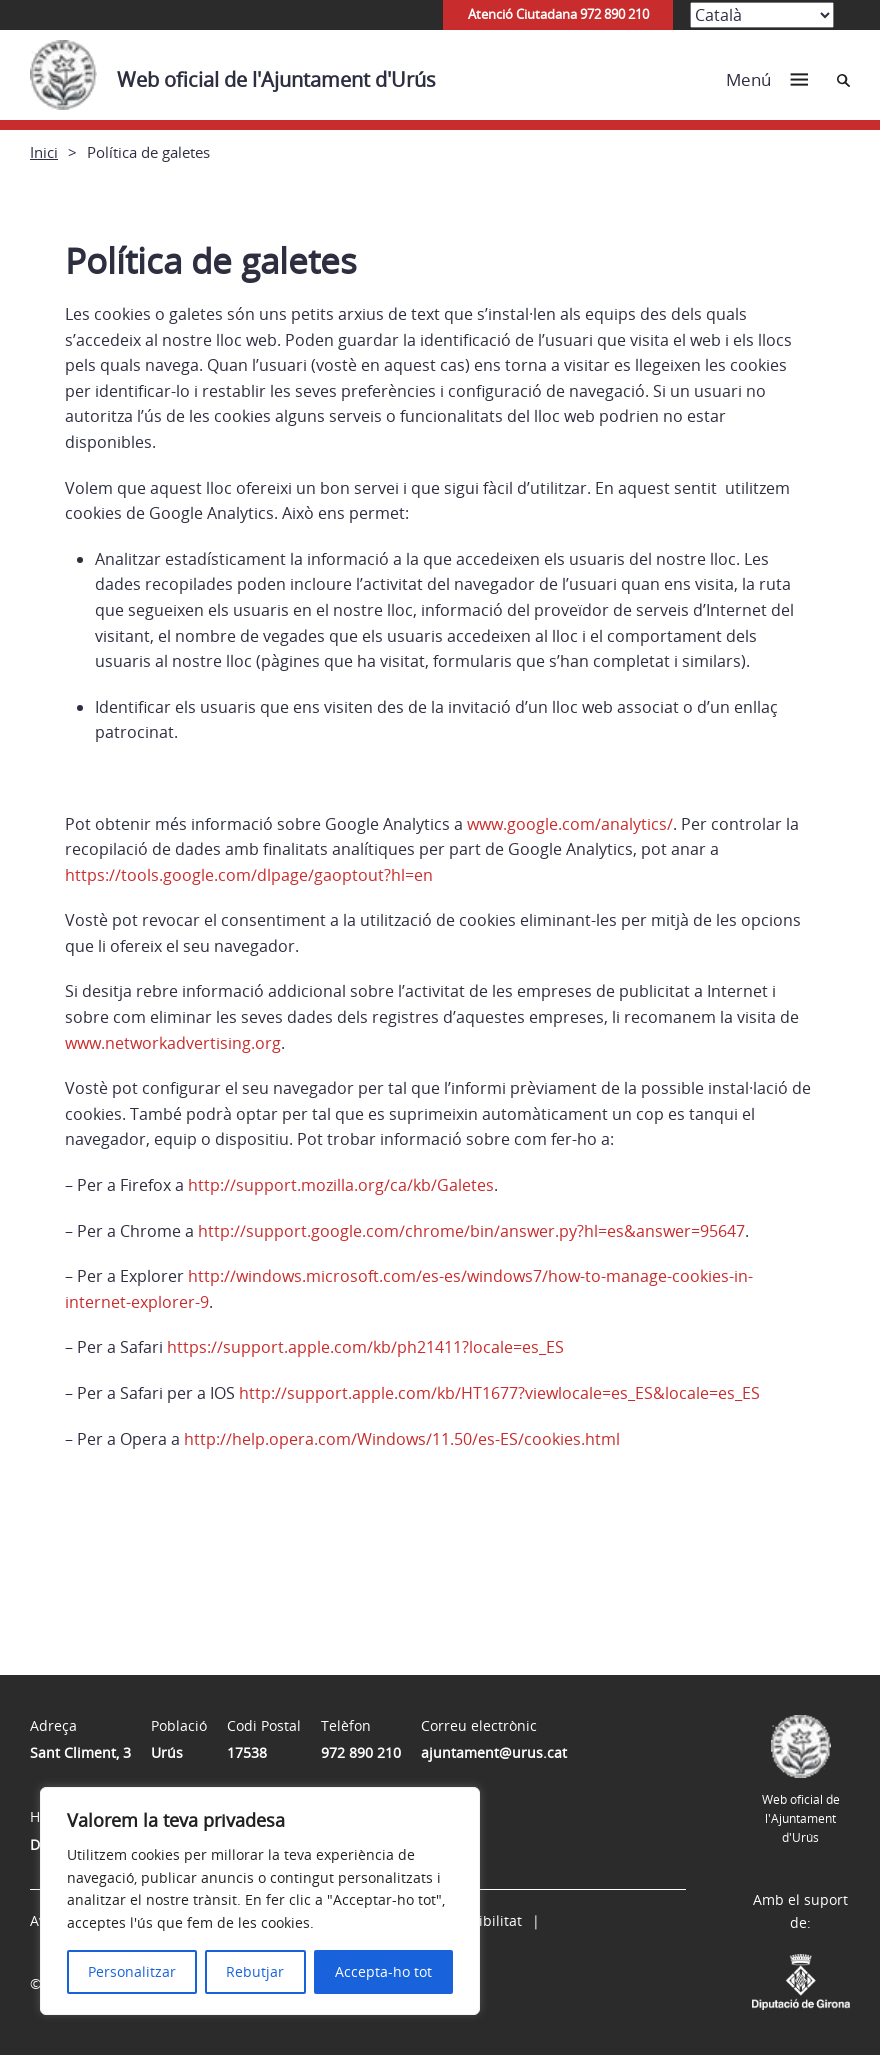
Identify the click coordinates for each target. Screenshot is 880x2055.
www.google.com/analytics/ (570, 824)
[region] (260, 1901)
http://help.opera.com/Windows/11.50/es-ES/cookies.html (402, 1439)
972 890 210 (361, 1752)
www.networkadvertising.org (173, 1043)
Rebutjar (255, 1971)
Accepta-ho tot (383, 1971)
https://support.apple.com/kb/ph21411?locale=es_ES (365, 1347)
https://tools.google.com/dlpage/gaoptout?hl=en (249, 875)
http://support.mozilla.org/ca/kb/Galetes (341, 1185)
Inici (44, 152)
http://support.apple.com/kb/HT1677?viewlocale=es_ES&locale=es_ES (499, 1393)
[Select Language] (762, 15)
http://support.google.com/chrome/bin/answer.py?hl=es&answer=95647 (471, 1231)
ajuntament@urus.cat (494, 1752)
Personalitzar (132, 1971)
